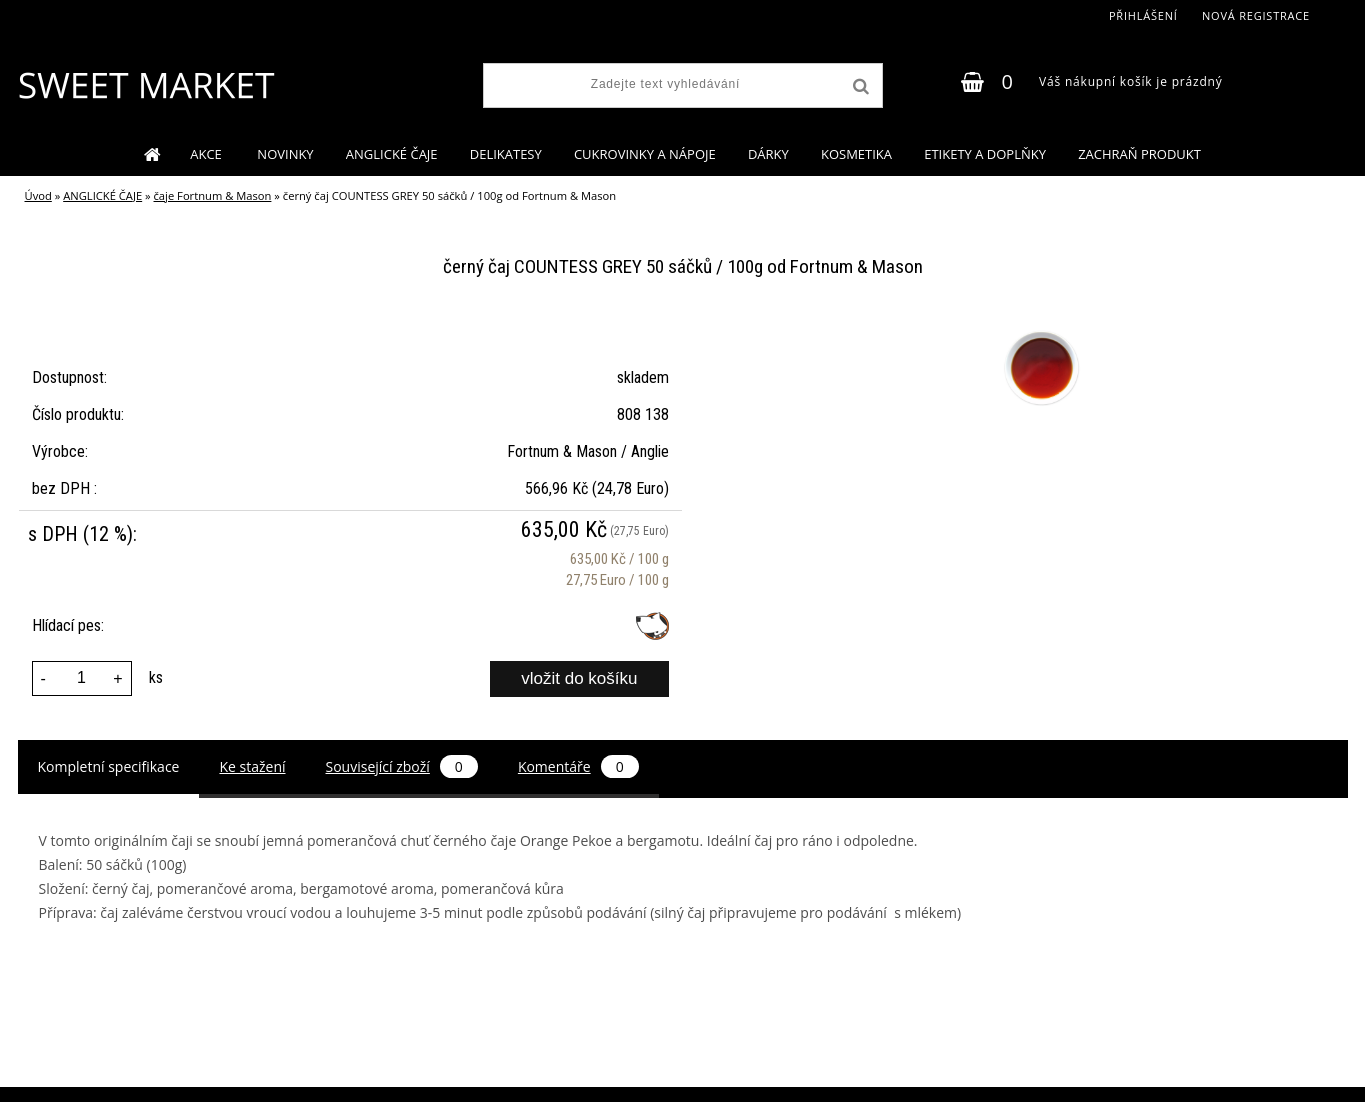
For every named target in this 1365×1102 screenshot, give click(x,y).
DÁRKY (768, 154)
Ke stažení (252, 766)
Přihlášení (1143, 15)
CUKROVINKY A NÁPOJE (645, 154)
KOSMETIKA (856, 154)
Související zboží (402, 766)
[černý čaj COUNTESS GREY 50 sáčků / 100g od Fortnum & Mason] (1038, 331)
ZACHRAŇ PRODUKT (1139, 154)
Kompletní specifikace (109, 766)
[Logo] (145, 85)
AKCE (207, 154)
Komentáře (578, 766)
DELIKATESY (506, 154)
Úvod (38, 195)
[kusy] (82, 678)
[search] (859, 87)
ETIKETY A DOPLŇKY (985, 154)
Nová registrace (1256, 15)
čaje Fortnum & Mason (213, 195)
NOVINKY (285, 154)
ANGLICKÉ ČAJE (392, 154)
